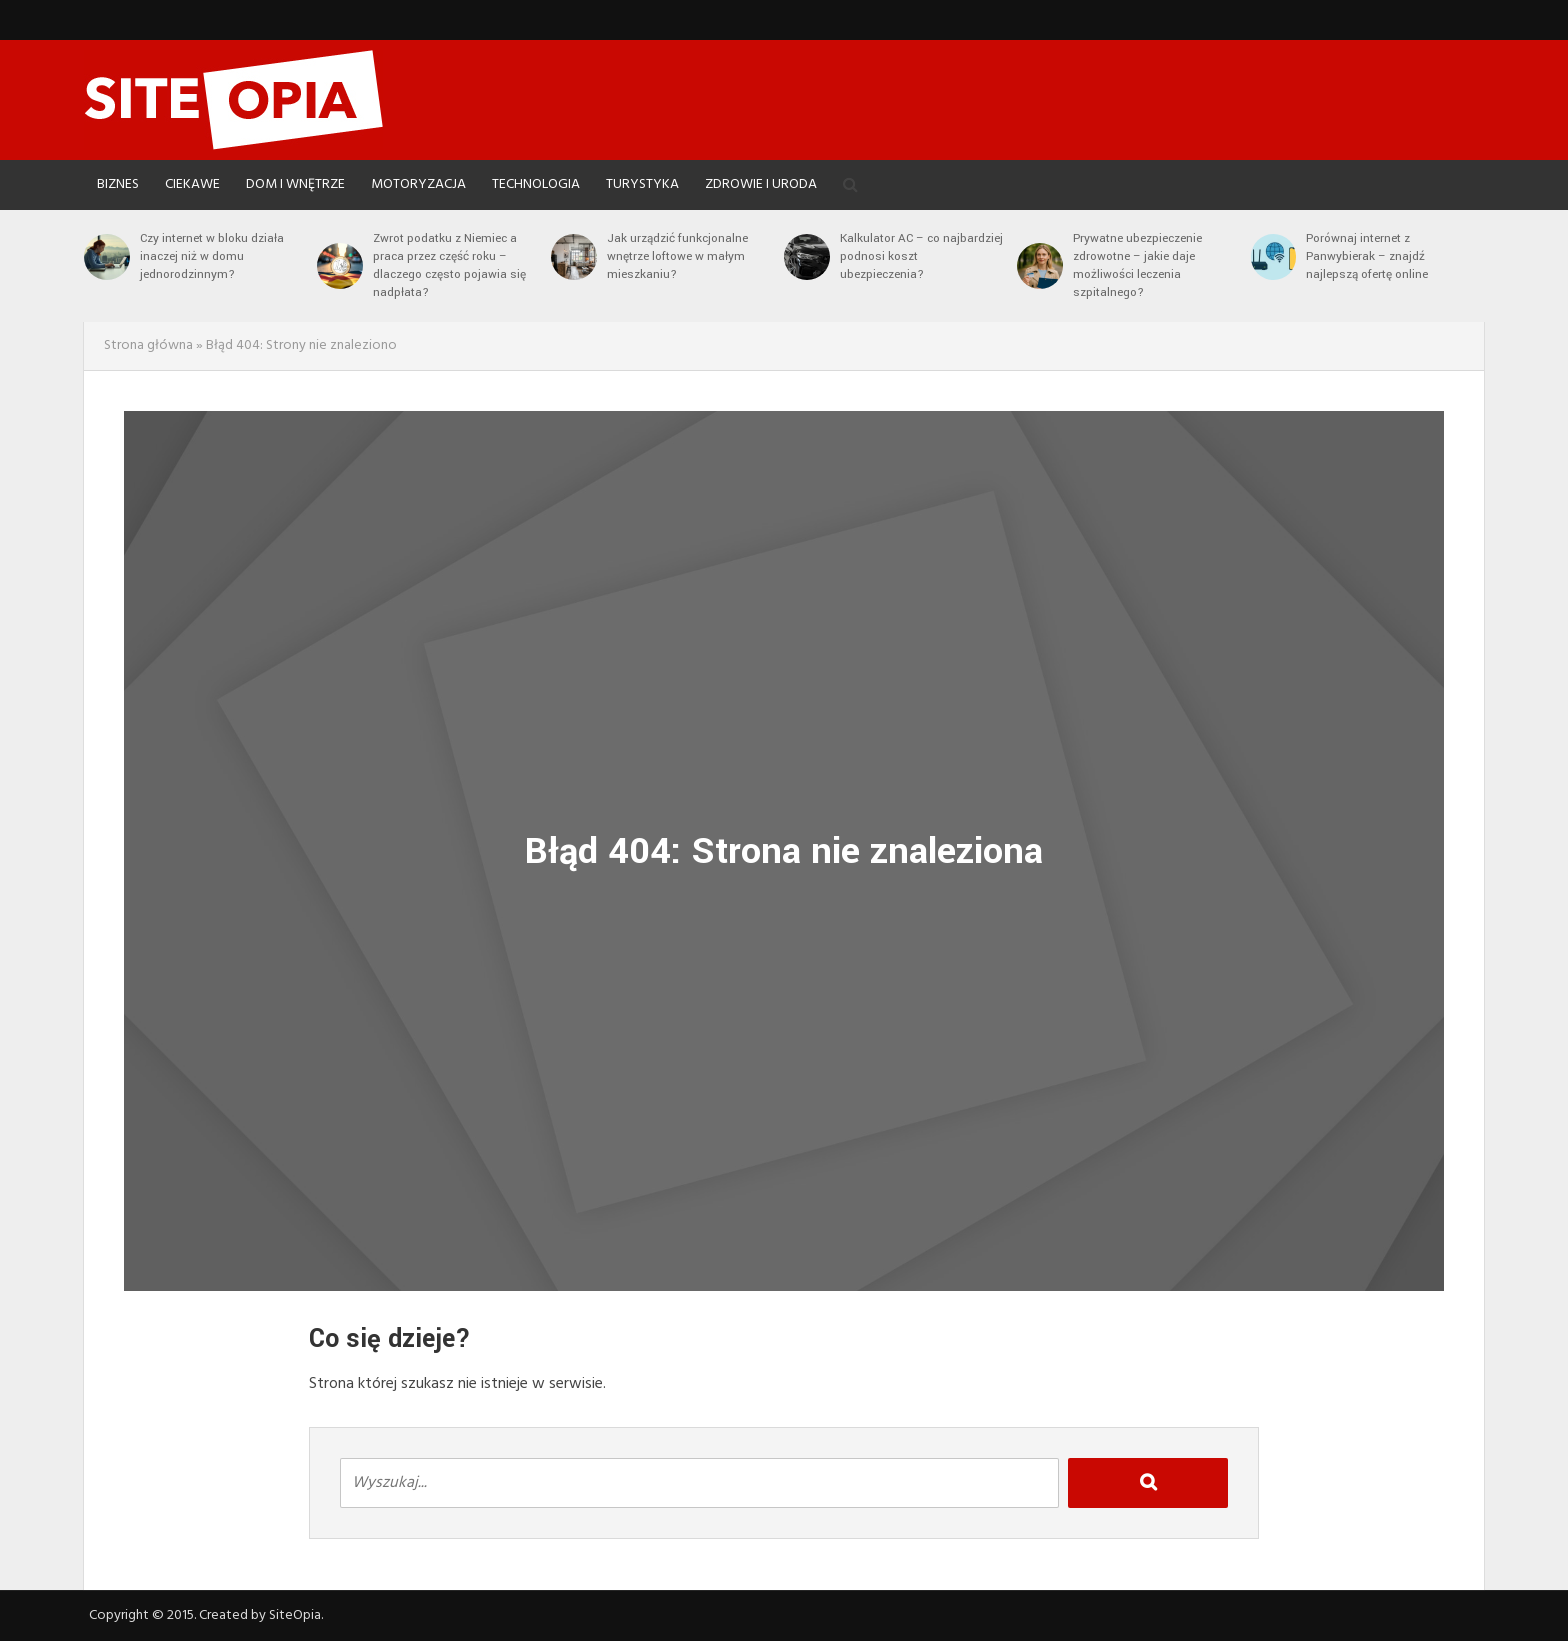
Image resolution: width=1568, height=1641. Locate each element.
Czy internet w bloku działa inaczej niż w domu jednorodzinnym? (212, 256)
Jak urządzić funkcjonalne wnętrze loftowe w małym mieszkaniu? (677, 256)
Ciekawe (192, 184)
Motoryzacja (418, 184)
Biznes (118, 184)
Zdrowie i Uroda (761, 184)
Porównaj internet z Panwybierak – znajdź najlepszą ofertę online (1367, 256)
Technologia (536, 184)
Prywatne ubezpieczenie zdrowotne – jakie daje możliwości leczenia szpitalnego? (1137, 265)
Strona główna (148, 345)
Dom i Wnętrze (295, 184)
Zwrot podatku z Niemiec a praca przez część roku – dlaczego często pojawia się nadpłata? (449, 265)
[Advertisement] (1120, 95)
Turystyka (642, 184)
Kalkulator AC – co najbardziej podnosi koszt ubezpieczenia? (921, 256)
